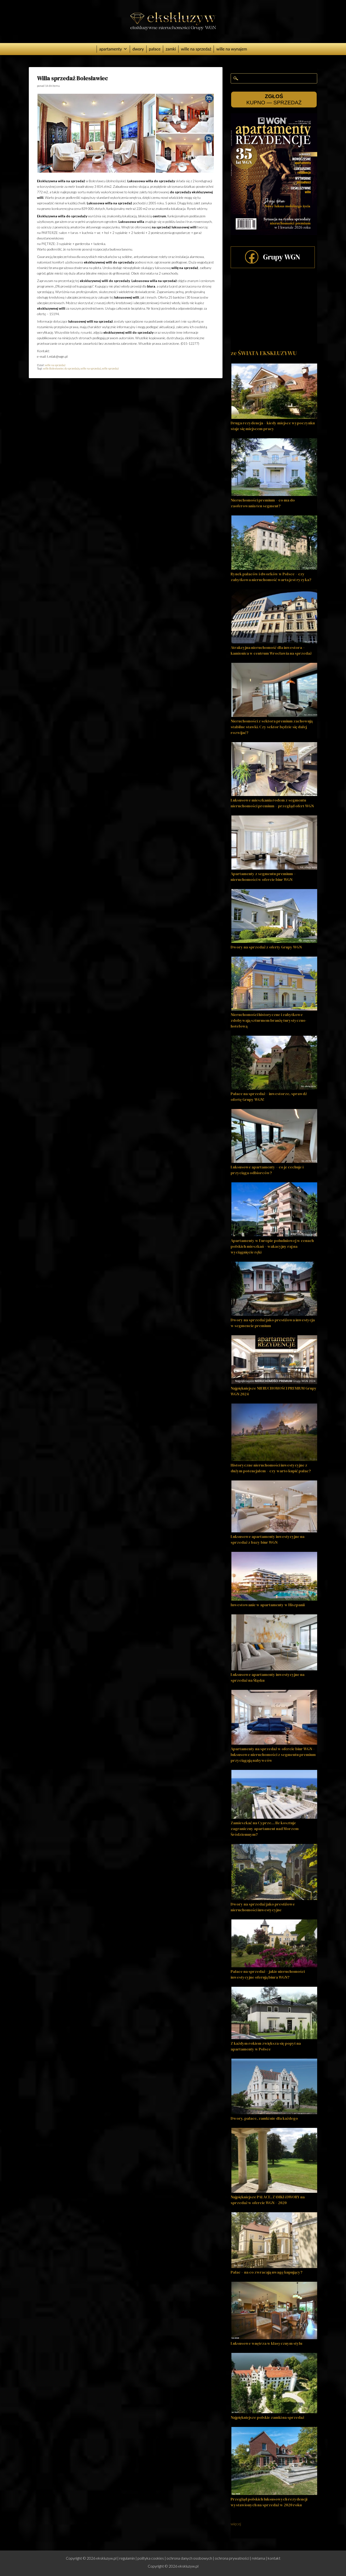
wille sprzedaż (110, 368)
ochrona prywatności (232, 2558)
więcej (236, 2523)
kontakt (274, 2558)
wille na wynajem (231, 48)
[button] (96, 133)
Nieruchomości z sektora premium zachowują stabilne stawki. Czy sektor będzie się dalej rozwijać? (272, 726)
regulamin (127, 2558)
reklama (258, 2558)
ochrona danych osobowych (189, 2558)
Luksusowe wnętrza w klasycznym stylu (266, 2343)
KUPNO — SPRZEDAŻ (274, 99)
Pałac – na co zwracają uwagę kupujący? (267, 2272)
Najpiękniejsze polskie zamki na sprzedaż (267, 2417)
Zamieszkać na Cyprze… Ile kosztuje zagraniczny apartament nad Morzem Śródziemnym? (265, 1828)
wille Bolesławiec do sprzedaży (61, 368)
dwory (138, 48)
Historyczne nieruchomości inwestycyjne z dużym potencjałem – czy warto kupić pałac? (271, 1467)
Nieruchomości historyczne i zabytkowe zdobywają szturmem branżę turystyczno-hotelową (269, 1020)
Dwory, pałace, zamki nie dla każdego (264, 2118)
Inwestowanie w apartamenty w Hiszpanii (268, 1604)
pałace (155, 48)
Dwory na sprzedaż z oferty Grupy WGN (266, 947)
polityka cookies (150, 2558)
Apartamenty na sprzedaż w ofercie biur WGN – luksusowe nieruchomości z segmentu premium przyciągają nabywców (273, 1754)
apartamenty (113, 48)
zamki (171, 48)
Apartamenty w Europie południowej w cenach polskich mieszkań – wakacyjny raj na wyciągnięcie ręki (272, 1246)
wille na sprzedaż (196, 48)
